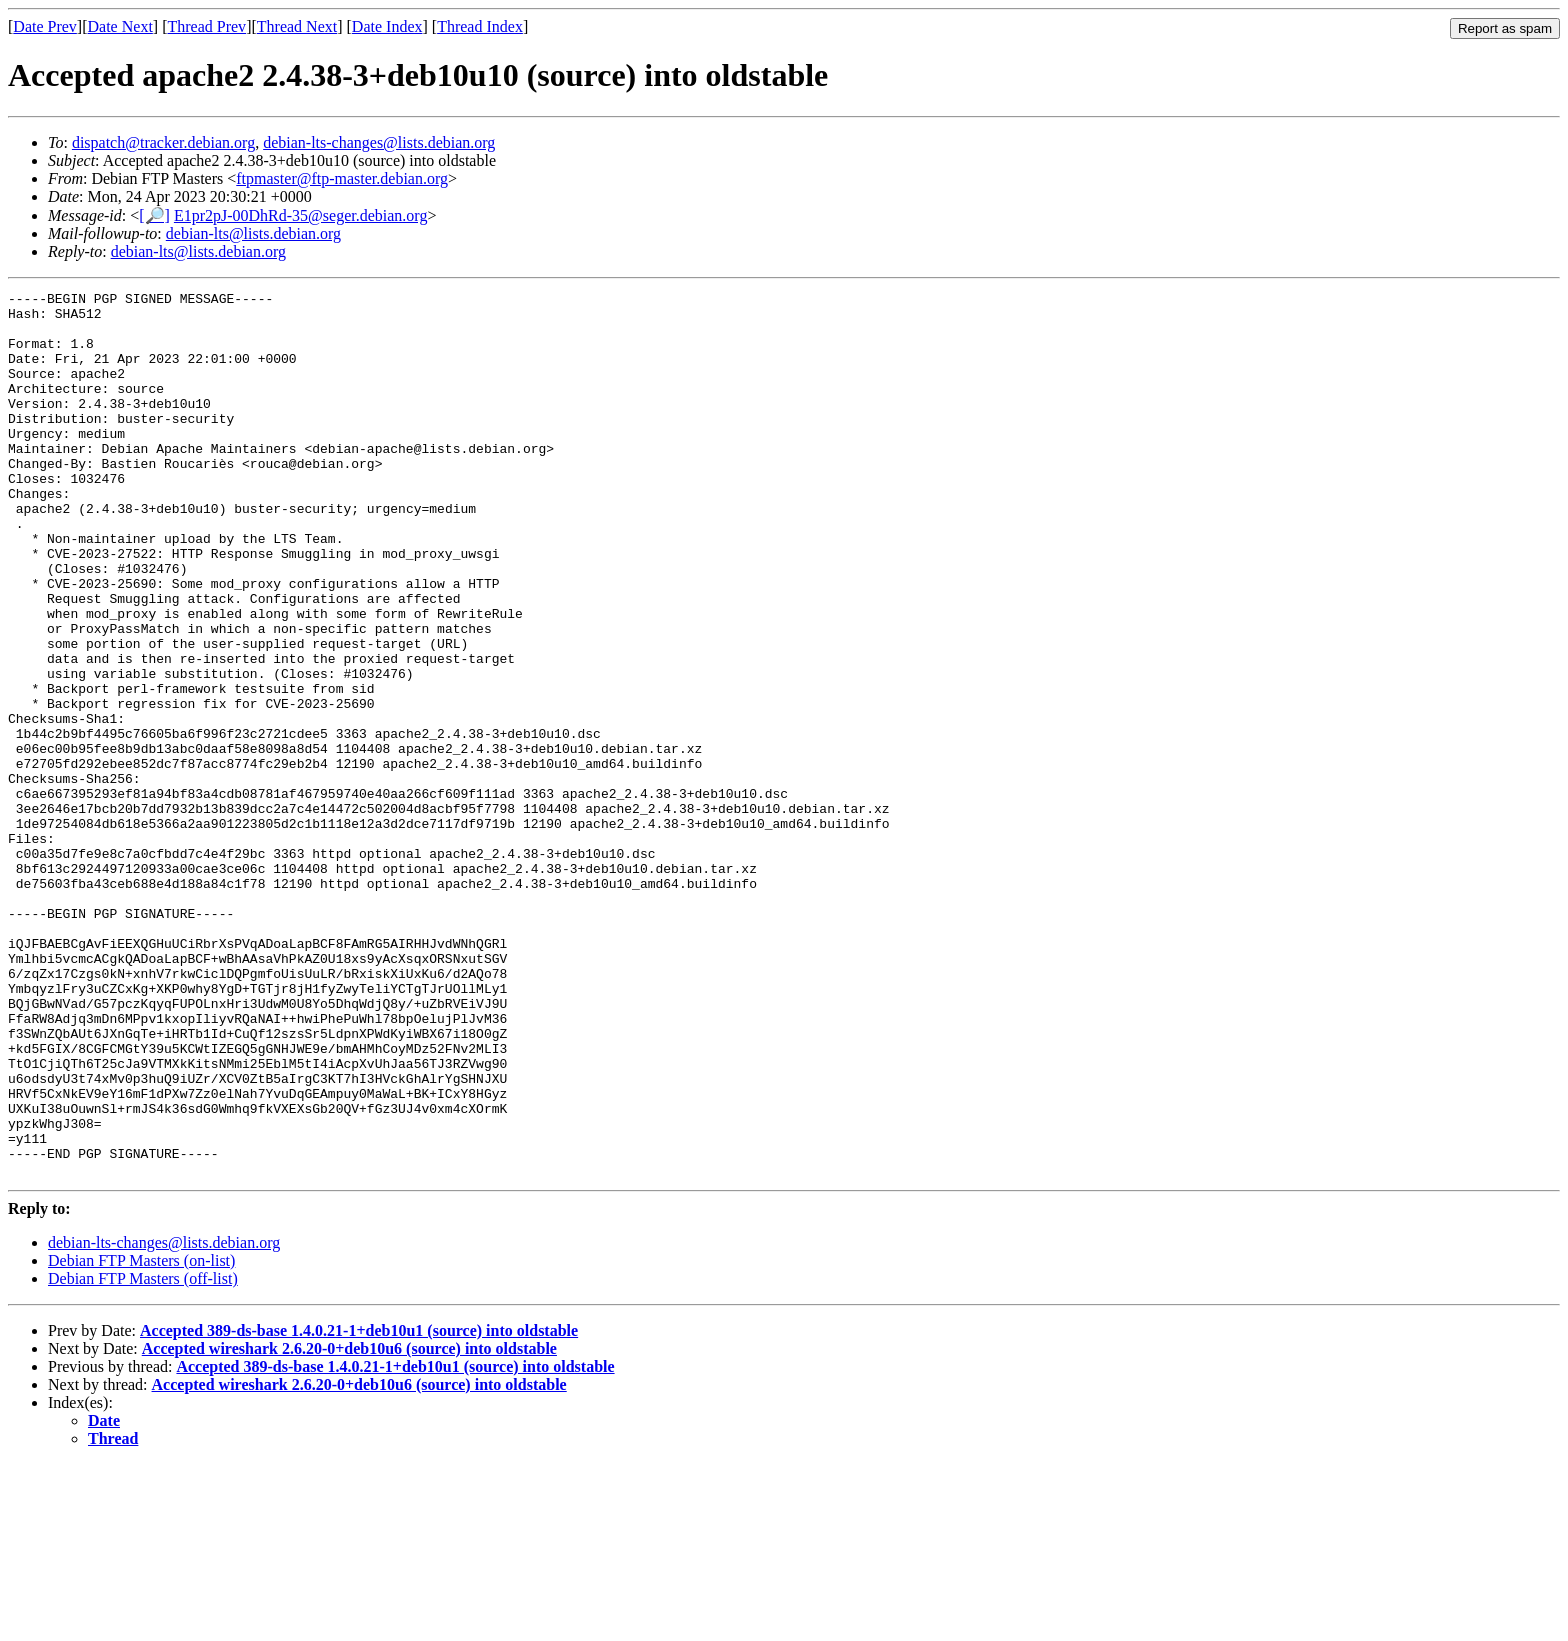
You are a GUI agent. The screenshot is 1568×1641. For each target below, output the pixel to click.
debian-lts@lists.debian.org (253, 233)
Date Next (120, 26)
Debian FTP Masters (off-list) (143, 1455)
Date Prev (45, 26)
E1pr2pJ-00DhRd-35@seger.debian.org (301, 215)
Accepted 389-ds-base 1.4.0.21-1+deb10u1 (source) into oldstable (359, 1507)
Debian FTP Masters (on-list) (141, 1437)
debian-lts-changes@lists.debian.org (379, 142)
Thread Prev (206, 26)
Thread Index (480, 26)
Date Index (387, 26)
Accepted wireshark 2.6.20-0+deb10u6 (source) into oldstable (349, 1525)
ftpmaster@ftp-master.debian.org (342, 178)
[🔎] (154, 215)
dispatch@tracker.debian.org (163, 142)
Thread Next (297, 26)
